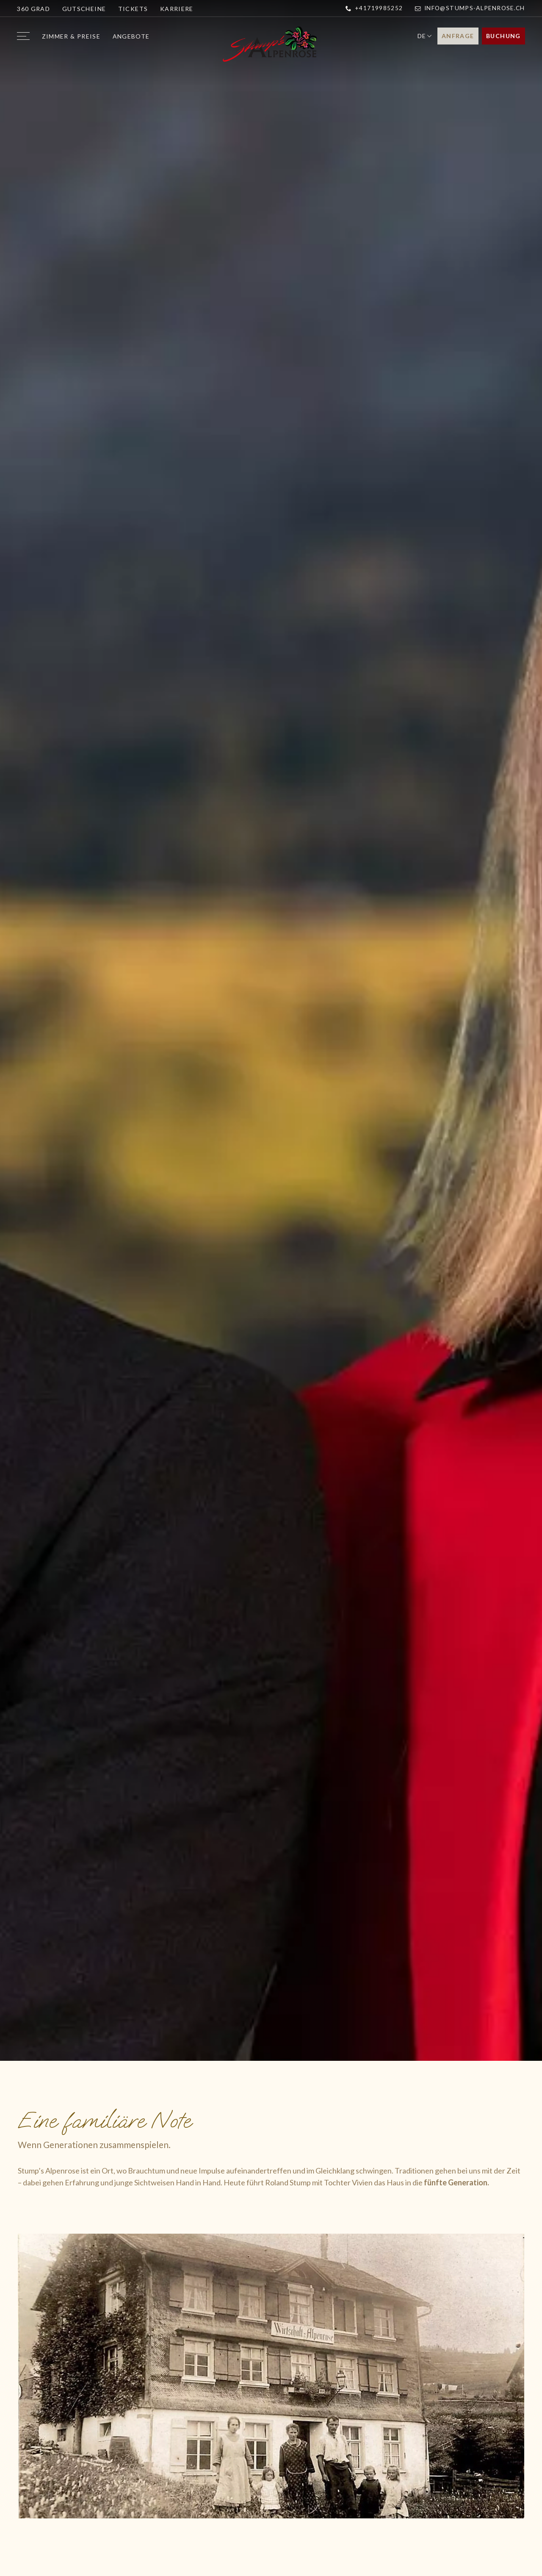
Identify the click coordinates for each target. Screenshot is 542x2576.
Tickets (133, 8)
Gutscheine (84, 8)
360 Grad (33, 8)
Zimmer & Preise (71, 36)
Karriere (177, 8)
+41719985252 (374, 8)
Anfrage (458, 35)
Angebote (131, 36)
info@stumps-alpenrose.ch (470, 8)
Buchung (503, 35)
